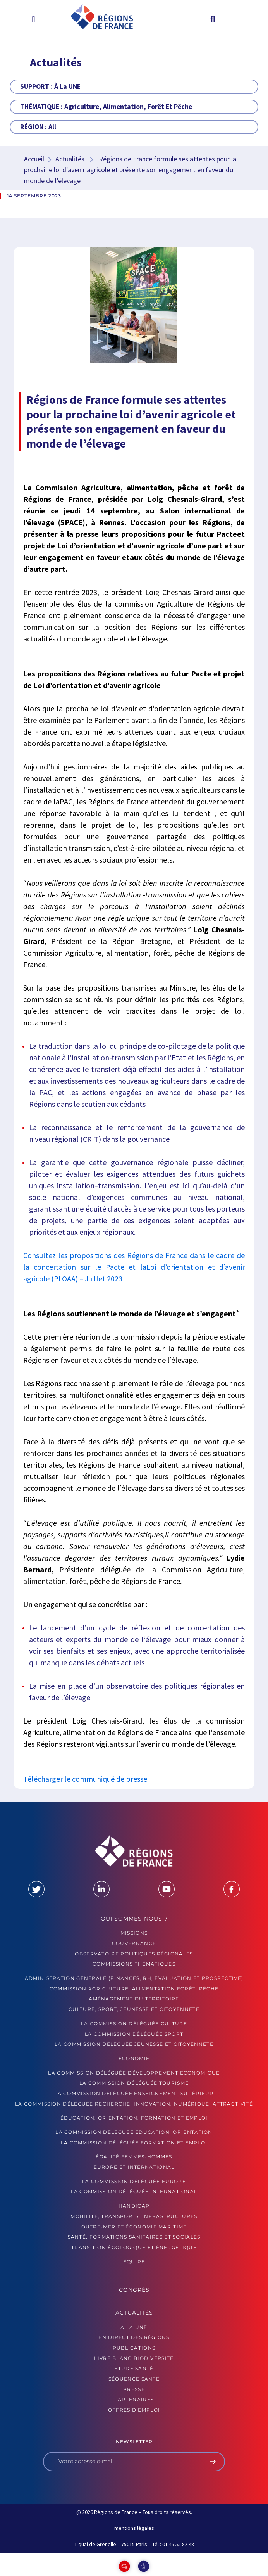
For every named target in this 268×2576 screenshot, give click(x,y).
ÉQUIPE (134, 2262)
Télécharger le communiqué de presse (85, 1779)
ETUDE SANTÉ (133, 2368)
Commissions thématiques (134, 1964)
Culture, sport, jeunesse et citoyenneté (134, 2009)
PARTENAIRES (134, 2399)
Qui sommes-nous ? (134, 1918)
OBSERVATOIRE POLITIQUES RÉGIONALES (134, 1954)
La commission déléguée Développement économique (134, 2073)
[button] (33, 19)
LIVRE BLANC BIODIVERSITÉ (134, 2358)
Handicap (134, 2206)
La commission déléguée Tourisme (134, 2083)
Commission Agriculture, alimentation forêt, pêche (134, 1989)
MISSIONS (134, 1933)
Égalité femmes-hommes (134, 2156)
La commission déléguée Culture (134, 2023)
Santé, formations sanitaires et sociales (134, 2237)
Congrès (134, 2289)
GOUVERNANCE (134, 1943)
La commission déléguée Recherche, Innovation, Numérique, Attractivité (134, 2104)
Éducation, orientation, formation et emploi (134, 2118)
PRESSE (134, 2389)
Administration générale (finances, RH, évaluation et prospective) (134, 1978)
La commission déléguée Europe (134, 2181)
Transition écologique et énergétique (134, 2247)
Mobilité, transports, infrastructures (133, 2216)
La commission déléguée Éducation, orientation (134, 2132)
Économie (134, 2058)
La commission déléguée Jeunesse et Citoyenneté (134, 2044)
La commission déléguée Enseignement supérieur (134, 2093)
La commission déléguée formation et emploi (134, 2143)
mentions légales (134, 2527)
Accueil (34, 158)
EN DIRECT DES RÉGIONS (133, 2337)
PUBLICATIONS (134, 2348)
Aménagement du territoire (134, 1999)
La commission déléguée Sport (134, 2034)
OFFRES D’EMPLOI (134, 2410)
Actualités (69, 158)
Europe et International (134, 2167)
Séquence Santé (134, 2379)
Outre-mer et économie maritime (134, 2227)
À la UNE (133, 2327)
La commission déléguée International (134, 2191)
